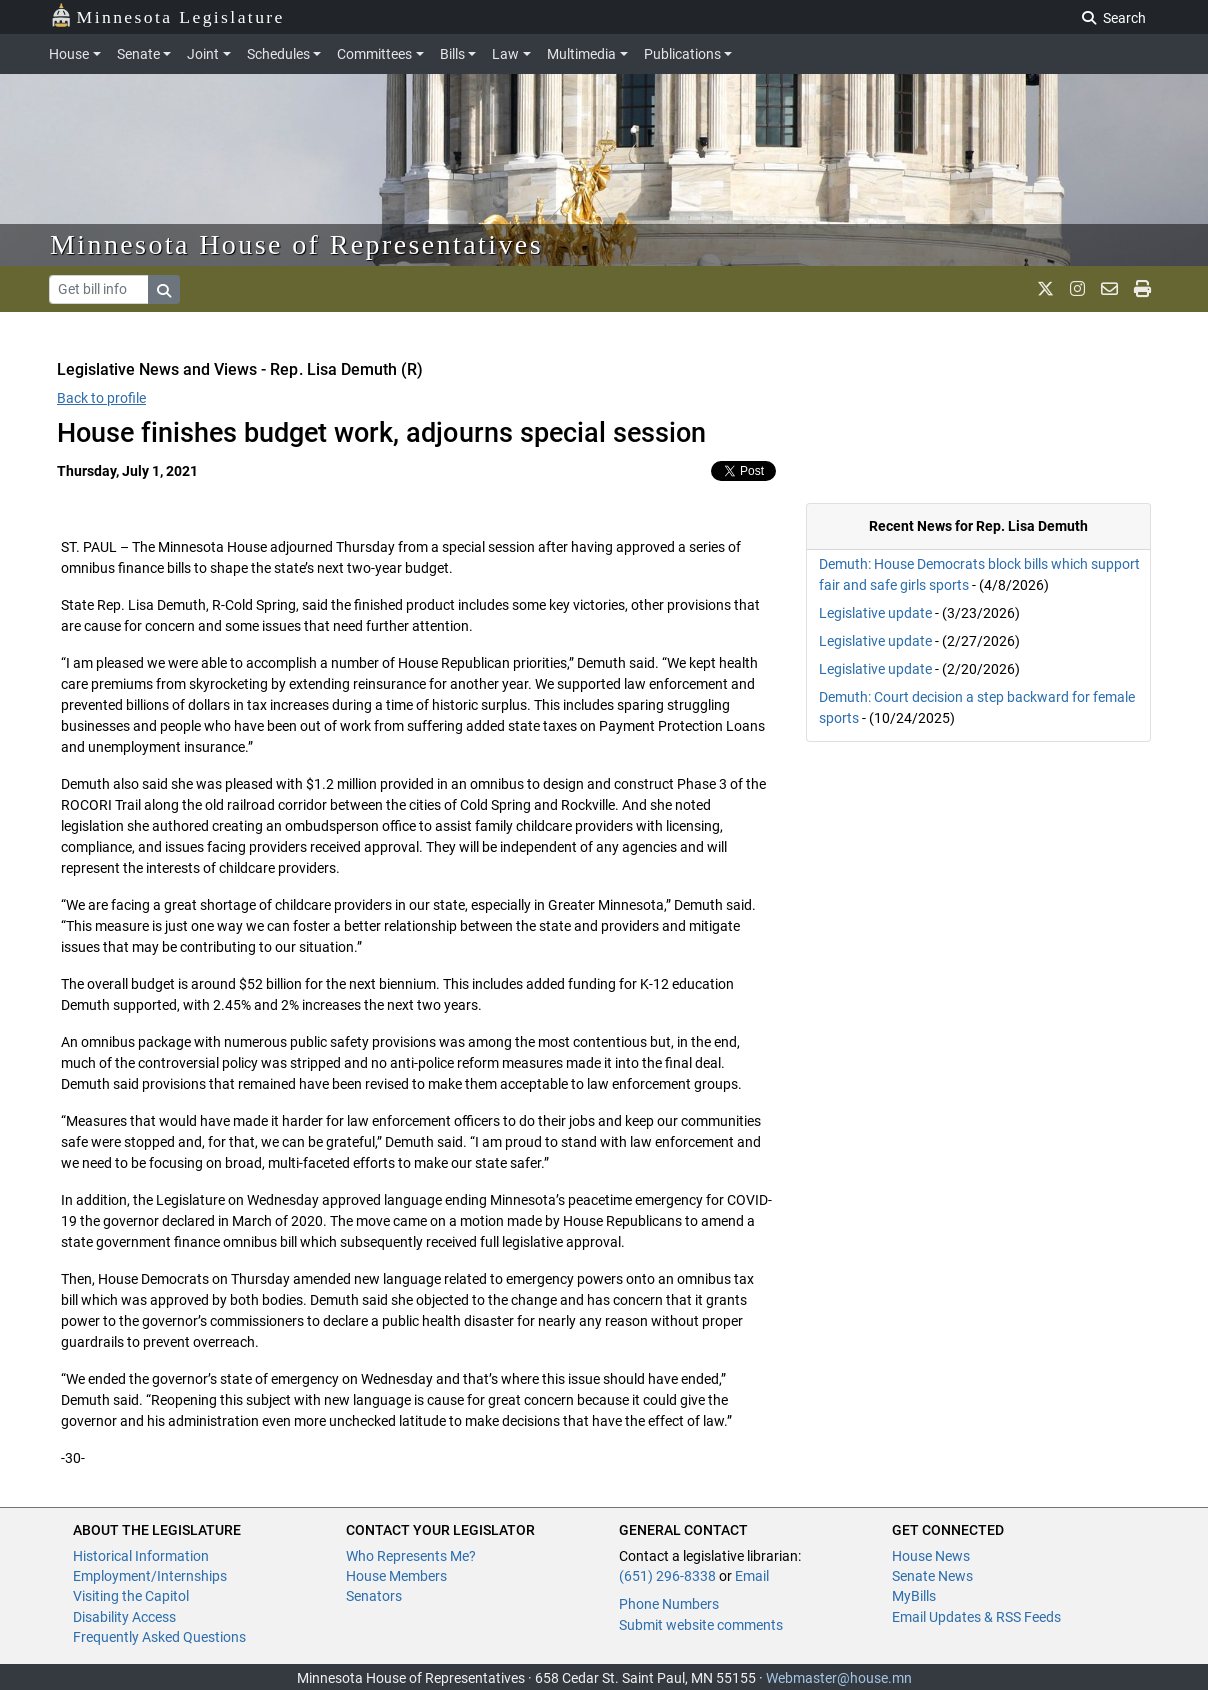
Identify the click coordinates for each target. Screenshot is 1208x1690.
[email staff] (1109, 289)
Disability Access (124, 1617)
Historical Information (141, 1556)
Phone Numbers (669, 1604)
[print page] (1142, 289)
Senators (374, 1596)
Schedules (278, 54)
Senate (138, 54)
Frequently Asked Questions (159, 1637)
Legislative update (875, 613)
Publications (682, 54)
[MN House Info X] (1045, 289)
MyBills (914, 1596)
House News (931, 1556)
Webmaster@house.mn (839, 1678)
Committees (374, 54)
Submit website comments (701, 1625)
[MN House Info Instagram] (1077, 289)
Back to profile (101, 398)
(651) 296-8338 (667, 1576)
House (69, 54)
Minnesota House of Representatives (296, 244)
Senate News (932, 1576)
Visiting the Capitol (131, 1596)
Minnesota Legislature (167, 15)
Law (505, 54)
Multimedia (581, 54)
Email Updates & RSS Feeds (976, 1617)
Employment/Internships (150, 1576)
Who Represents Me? (411, 1556)
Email (752, 1576)
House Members (396, 1576)
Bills (452, 54)
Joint (203, 54)
